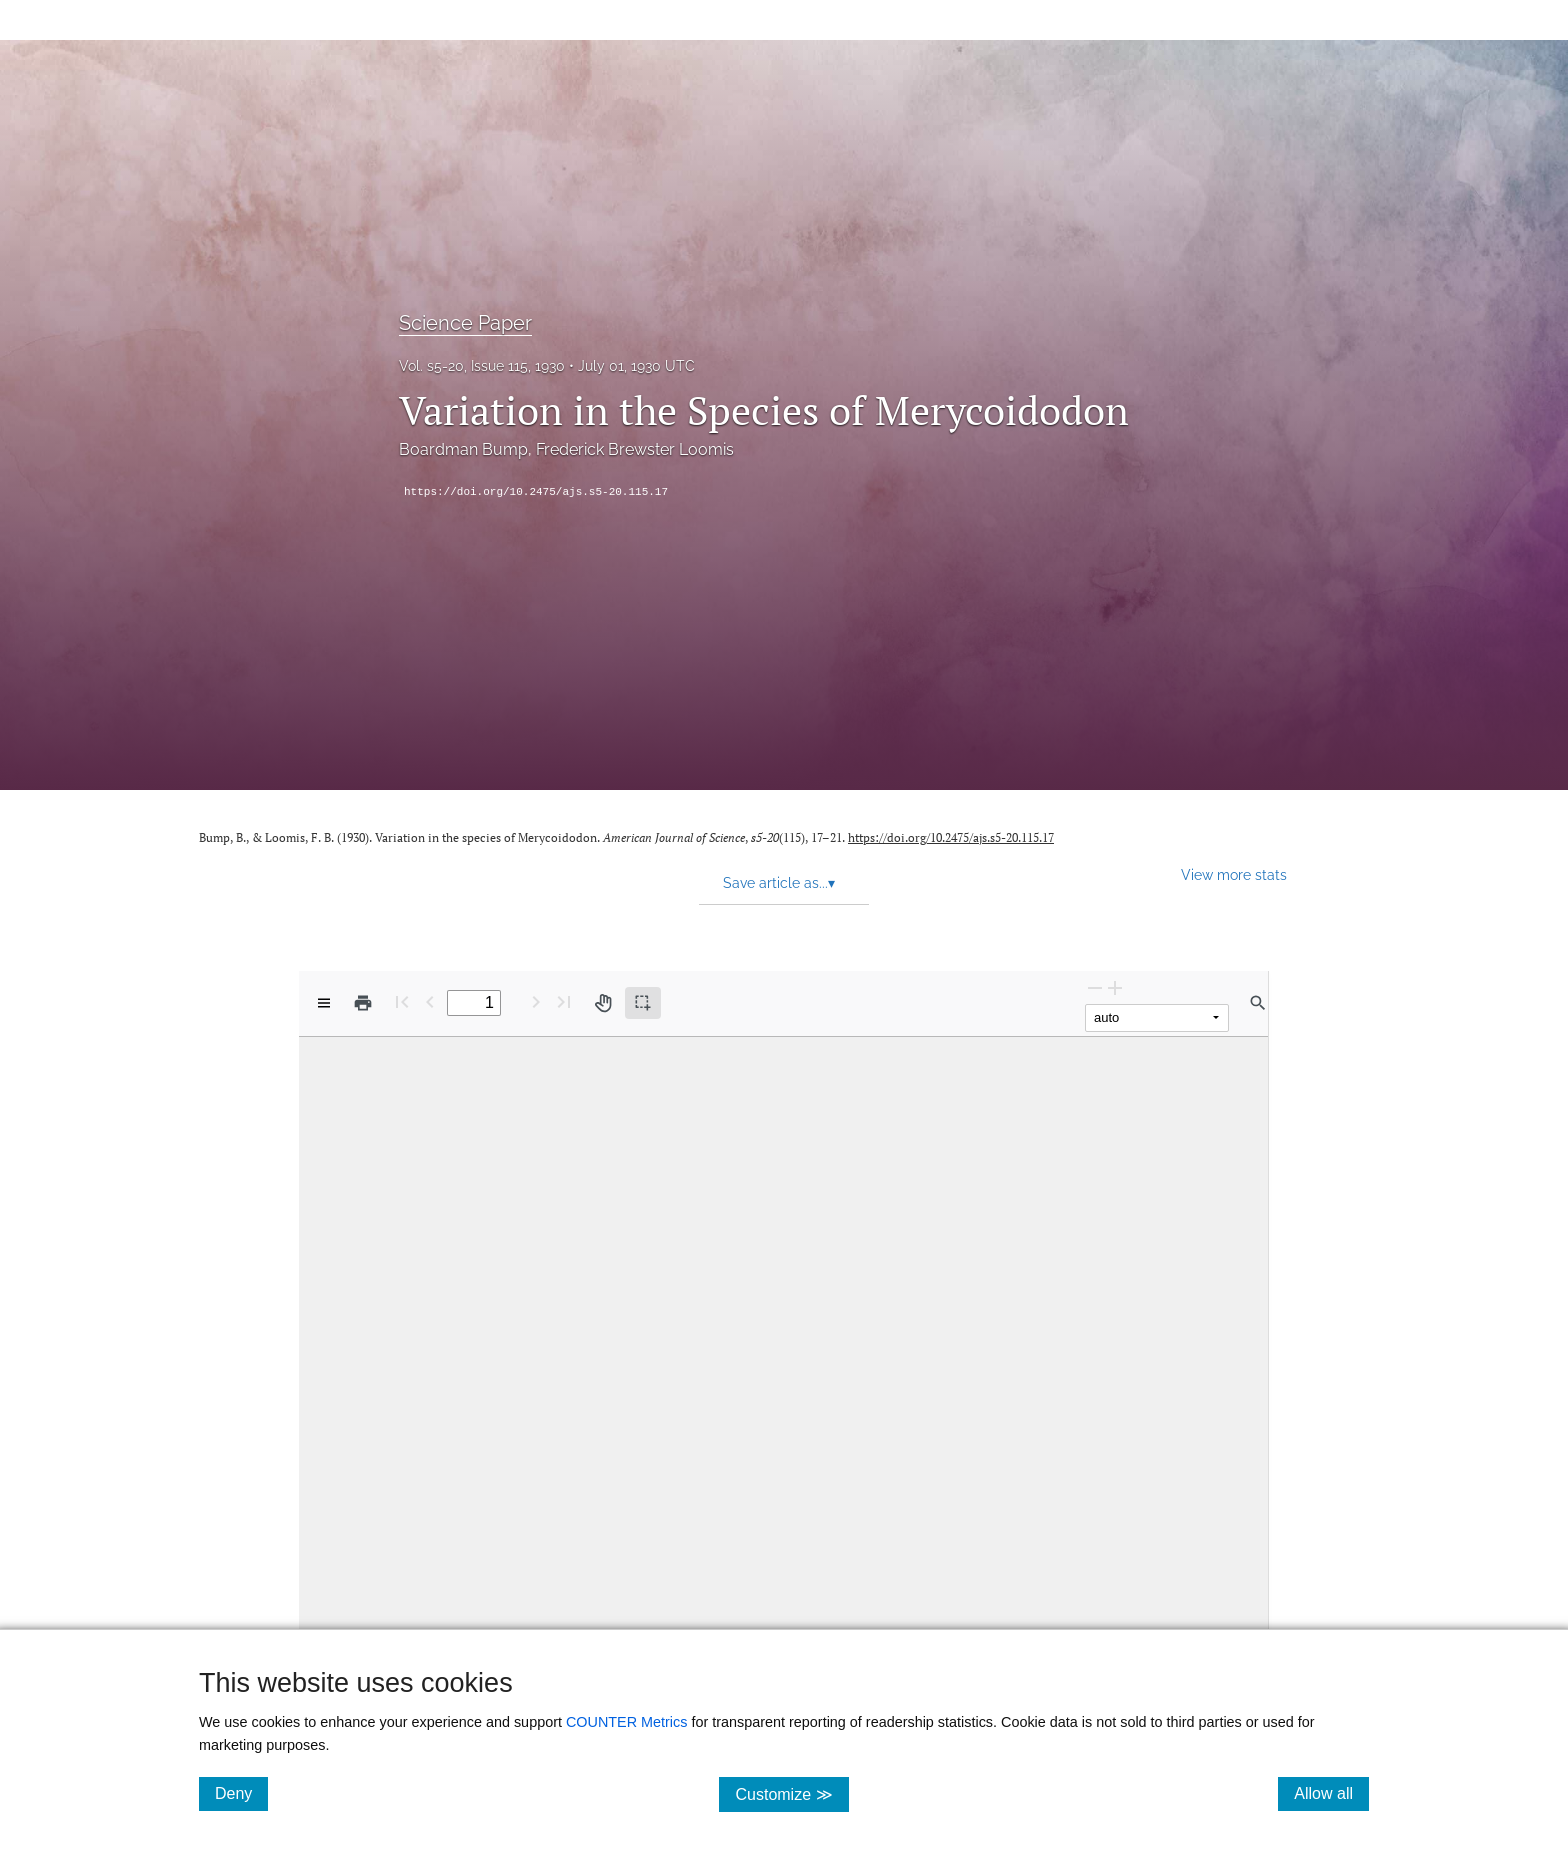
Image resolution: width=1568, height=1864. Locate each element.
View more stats (1234, 874)
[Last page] (564, 1001)
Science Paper (465, 323)
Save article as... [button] (779, 883)
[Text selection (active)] (643, 1003)
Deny (241, 1793)
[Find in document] (1258, 1003)
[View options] (324, 1003)
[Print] (363, 1003)
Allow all (1331, 1793)
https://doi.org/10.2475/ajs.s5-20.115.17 (536, 492)
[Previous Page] (430, 1001)
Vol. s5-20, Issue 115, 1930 (482, 366)
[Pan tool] (603, 1003)
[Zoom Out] (1095, 987)
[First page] (402, 1001)
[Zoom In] (1115, 987)
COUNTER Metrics (627, 1722)
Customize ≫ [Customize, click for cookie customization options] (791, 1793)
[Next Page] (536, 1001)
